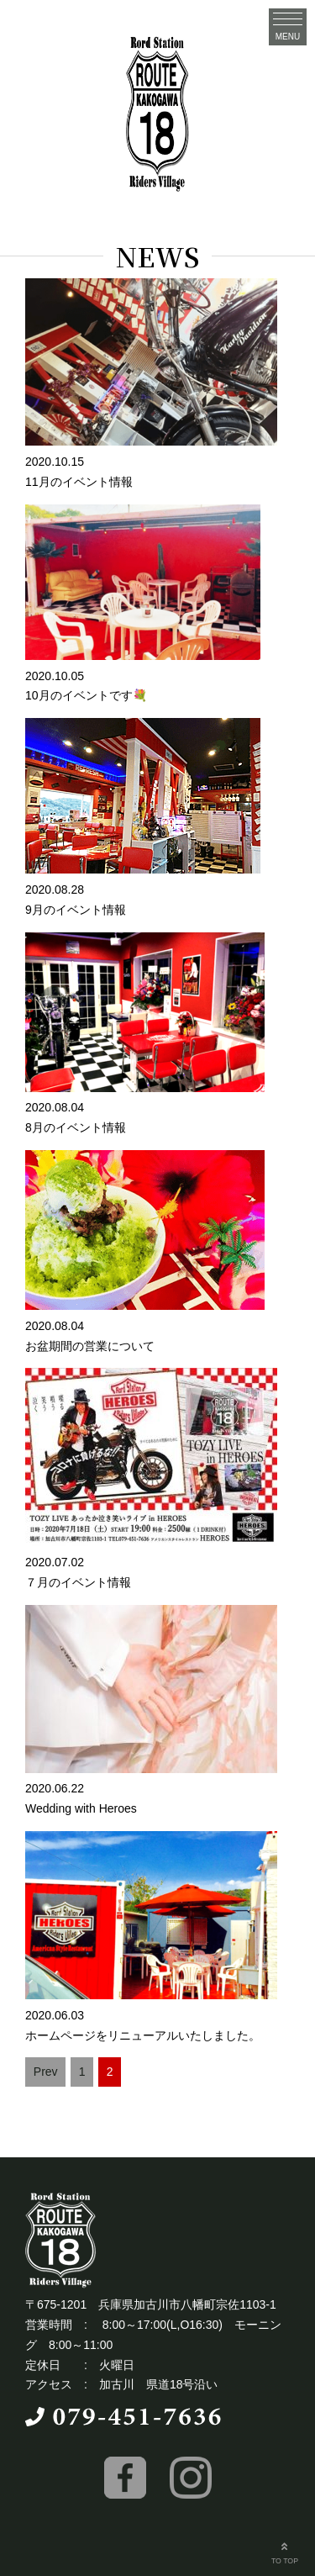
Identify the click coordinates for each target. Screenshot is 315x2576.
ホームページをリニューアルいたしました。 (142, 2035)
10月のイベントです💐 (86, 695)
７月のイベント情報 (78, 1582)
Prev (46, 2071)
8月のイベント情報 (75, 1127)
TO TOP (284, 2552)
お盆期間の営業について (90, 1346)
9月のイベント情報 (75, 909)
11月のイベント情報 (79, 481)
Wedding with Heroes (81, 1808)
